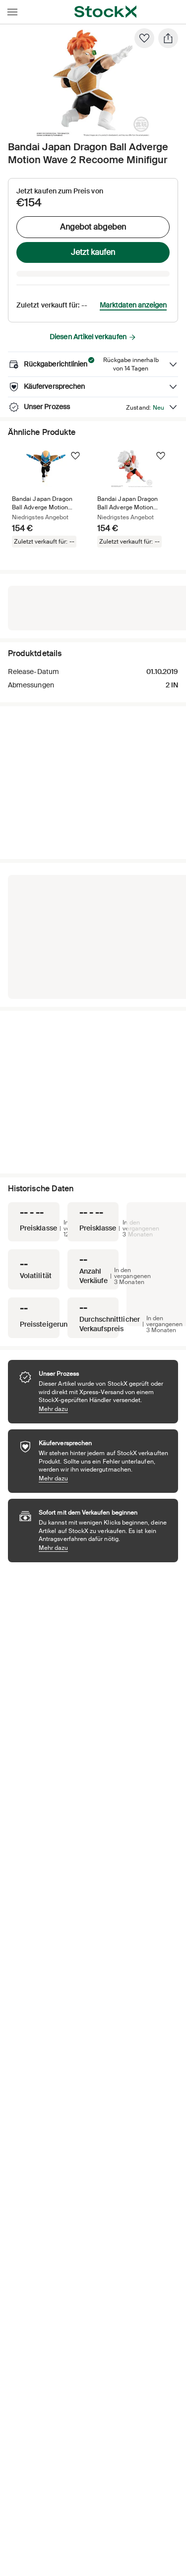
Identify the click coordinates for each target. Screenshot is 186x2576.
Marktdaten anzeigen (133, 305)
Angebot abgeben (93, 227)
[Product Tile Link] (46, 499)
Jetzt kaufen (93, 252)
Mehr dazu (103, 1409)
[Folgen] (75, 456)
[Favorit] (144, 38)
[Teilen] (168, 38)
